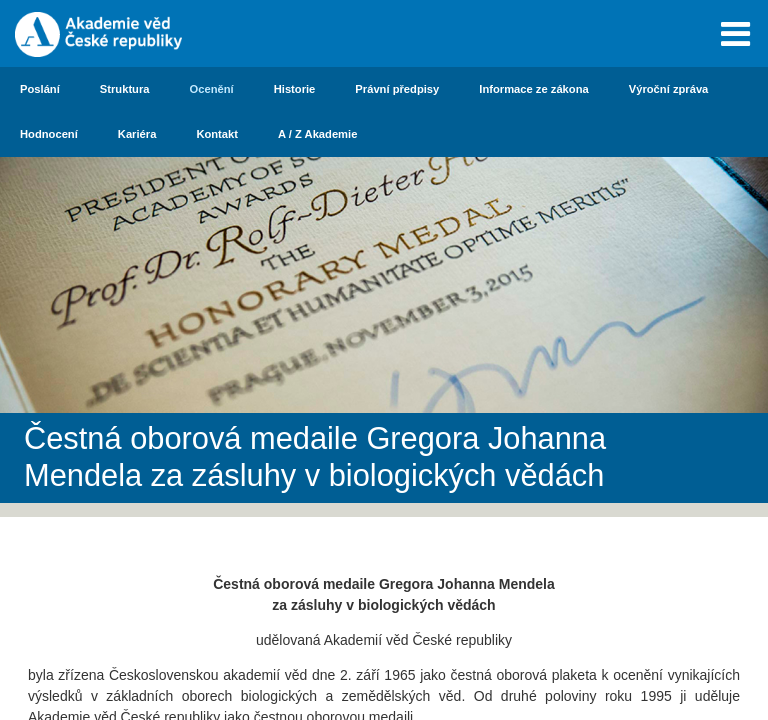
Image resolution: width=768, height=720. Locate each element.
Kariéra (137, 134)
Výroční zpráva (669, 89)
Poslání (40, 89)
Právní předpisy (397, 89)
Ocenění (212, 89)
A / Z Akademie (317, 134)
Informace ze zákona (533, 89)
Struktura (125, 89)
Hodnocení (49, 134)
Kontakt (217, 134)
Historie (295, 89)
